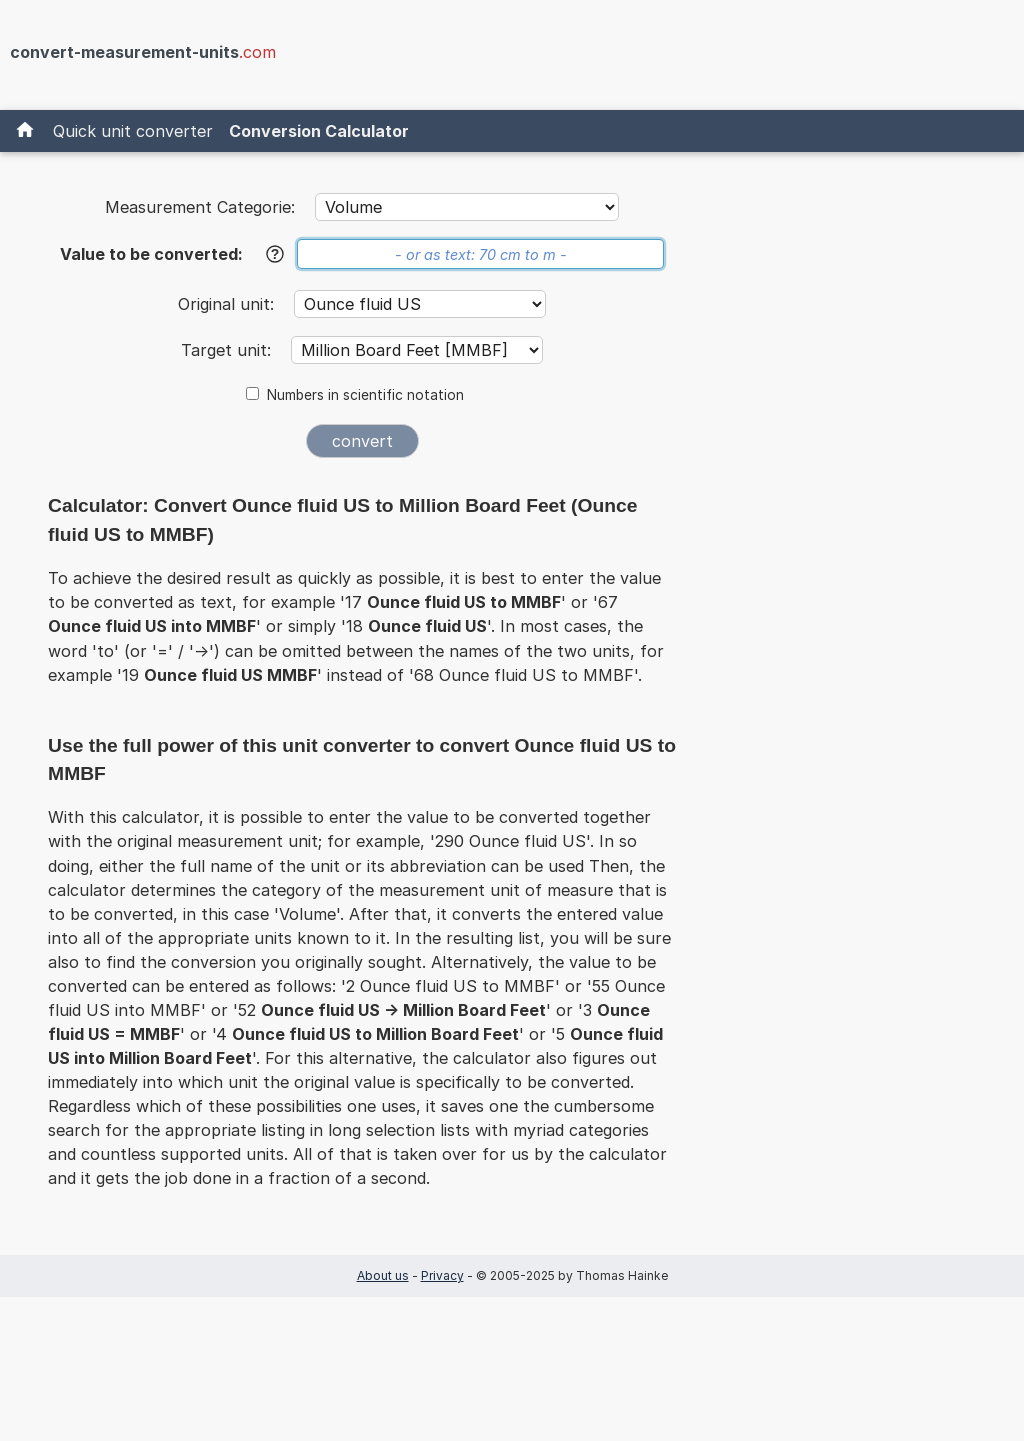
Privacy (442, 1275)
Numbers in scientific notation (365, 395)
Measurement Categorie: (200, 207)
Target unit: (228, 350)
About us (383, 1275)
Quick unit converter (133, 131)
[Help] (275, 254)
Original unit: (228, 304)
